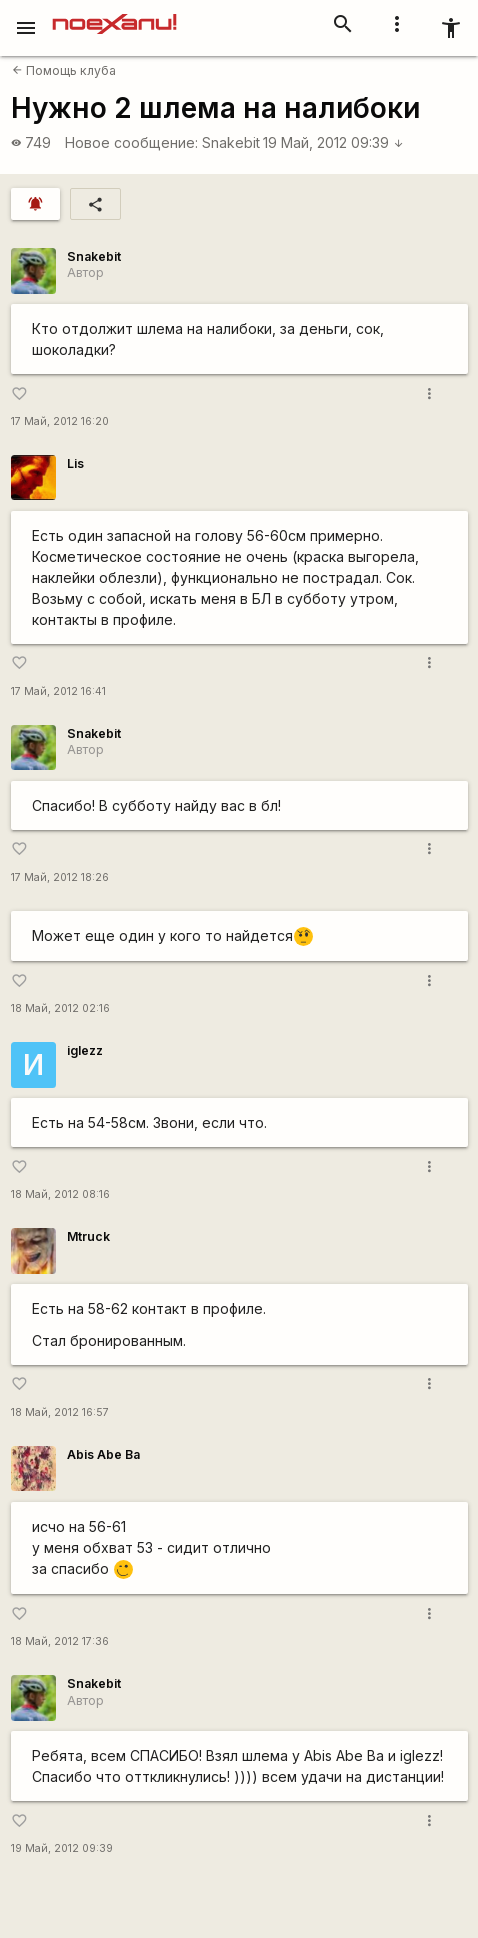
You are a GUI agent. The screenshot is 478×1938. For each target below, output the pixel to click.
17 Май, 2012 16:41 (58, 691)
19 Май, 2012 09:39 (333, 142)
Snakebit (231, 142)
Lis (75, 463)
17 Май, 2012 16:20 (60, 421)
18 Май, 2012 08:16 (60, 1194)
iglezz (85, 1050)
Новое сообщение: (131, 142)
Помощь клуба (64, 70)
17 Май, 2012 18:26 (60, 877)
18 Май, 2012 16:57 (60, 1412)
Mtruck (88, 1236)
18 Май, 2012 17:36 (60, 1641)
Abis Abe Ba (103, 1454)
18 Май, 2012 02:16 (60, 1008)
